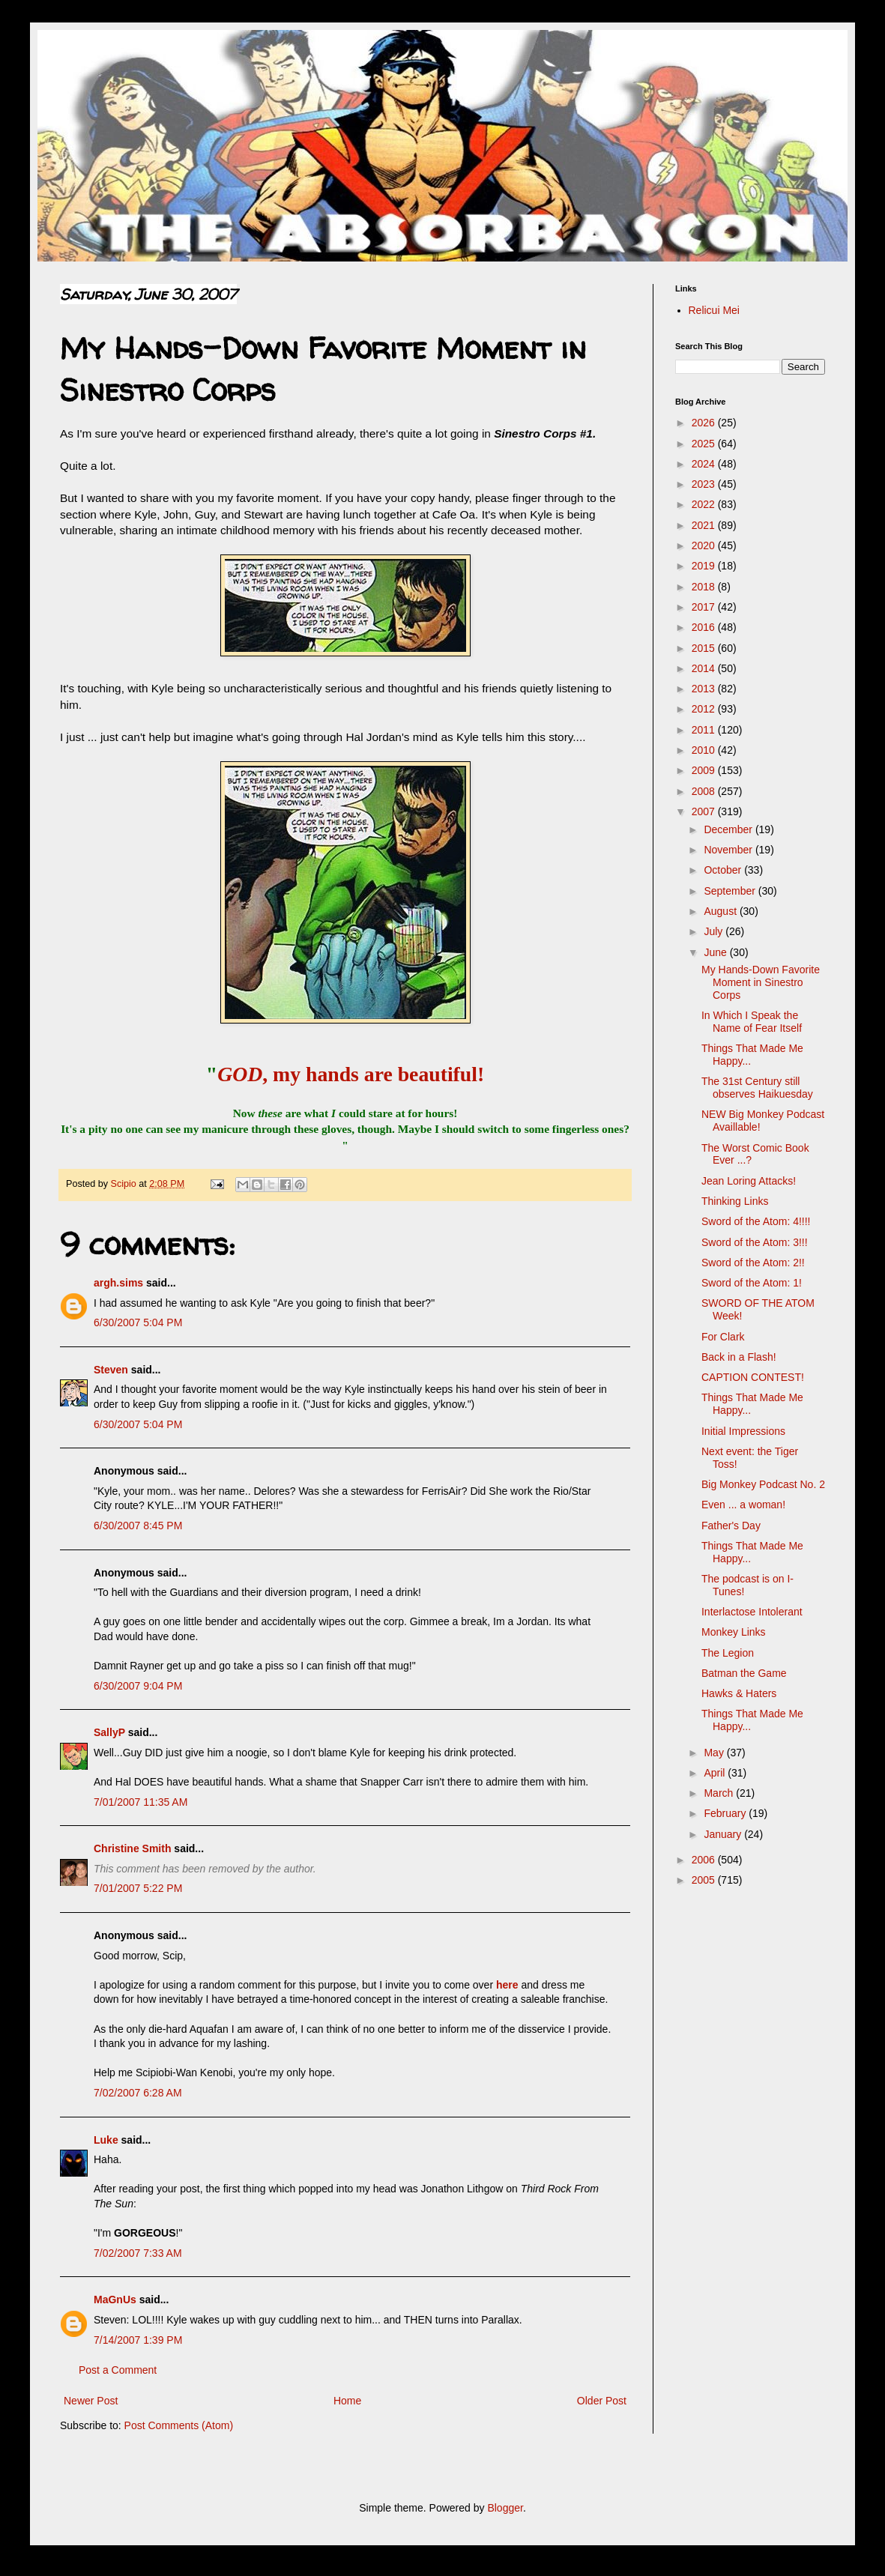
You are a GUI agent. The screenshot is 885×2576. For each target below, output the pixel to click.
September (731, 891)
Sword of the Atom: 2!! (753, 1263)
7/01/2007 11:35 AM (140, 1802)
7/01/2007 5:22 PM (138, 1888)
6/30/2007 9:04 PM (138, 1686)
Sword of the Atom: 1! (751, 1283)
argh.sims (118, 1283)
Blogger (504, 2508)
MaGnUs (115, 2300)
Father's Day (731, 1526)
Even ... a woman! (743, 1505)
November (729, 850)
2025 (705, 444)
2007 (705, 811)
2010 (705, 750)
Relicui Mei (714, 310)
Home (347, 2401)
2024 (705, 464)
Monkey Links (733, 1632)
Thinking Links (735, 1201)
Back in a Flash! (738, 1357)
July (714, 931)
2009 (705, 770)
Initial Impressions (743, 1431)
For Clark (723, 1337)
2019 (705, 566)
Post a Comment (118, 2370)
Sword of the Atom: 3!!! (754, 1242)
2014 (705, 668)
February (726, 1813)
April (716, 1773)
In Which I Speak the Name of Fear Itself (751, 1021)
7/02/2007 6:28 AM (138, 2093)
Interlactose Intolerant (752, 1612)
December (729, 829)
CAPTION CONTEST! (752, 1377)
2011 (705, 730)
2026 (705, 423)
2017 (705, 607)
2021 (705, 525)
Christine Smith (132, 1848)
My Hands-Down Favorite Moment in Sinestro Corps (760, 982)
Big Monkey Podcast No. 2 (763, 1484)
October (724, 870)
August (721, 911)
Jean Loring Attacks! (748, 1181)
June (716, 952)
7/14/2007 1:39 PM (138, 2340)
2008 (705, 791)
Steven (111, 1370)
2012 (705, 709)
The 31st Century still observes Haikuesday (757, 1087)
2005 (705, 1880)
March (720, 1793)
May (715, 1753)
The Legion (727, 1653)
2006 (705, 1860)
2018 (705, 587)
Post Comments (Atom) (178, 2425)
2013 (705, 689)
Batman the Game (744, 1673)
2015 (705, 648)
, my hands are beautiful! (350, 1074)
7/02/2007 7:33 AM (138, 2253)
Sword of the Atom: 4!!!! (756, 1221)
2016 (705, 627)
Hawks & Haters (738, 1693)
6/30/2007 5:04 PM (138, 1322)
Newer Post (91, 2401)
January (724, 1834)
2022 (705, 504)
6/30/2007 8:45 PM (138, 1526)
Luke (106, 2140)
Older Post (601, 2401)
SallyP (109, 1732)
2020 (705, 545)
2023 (705, 484)
